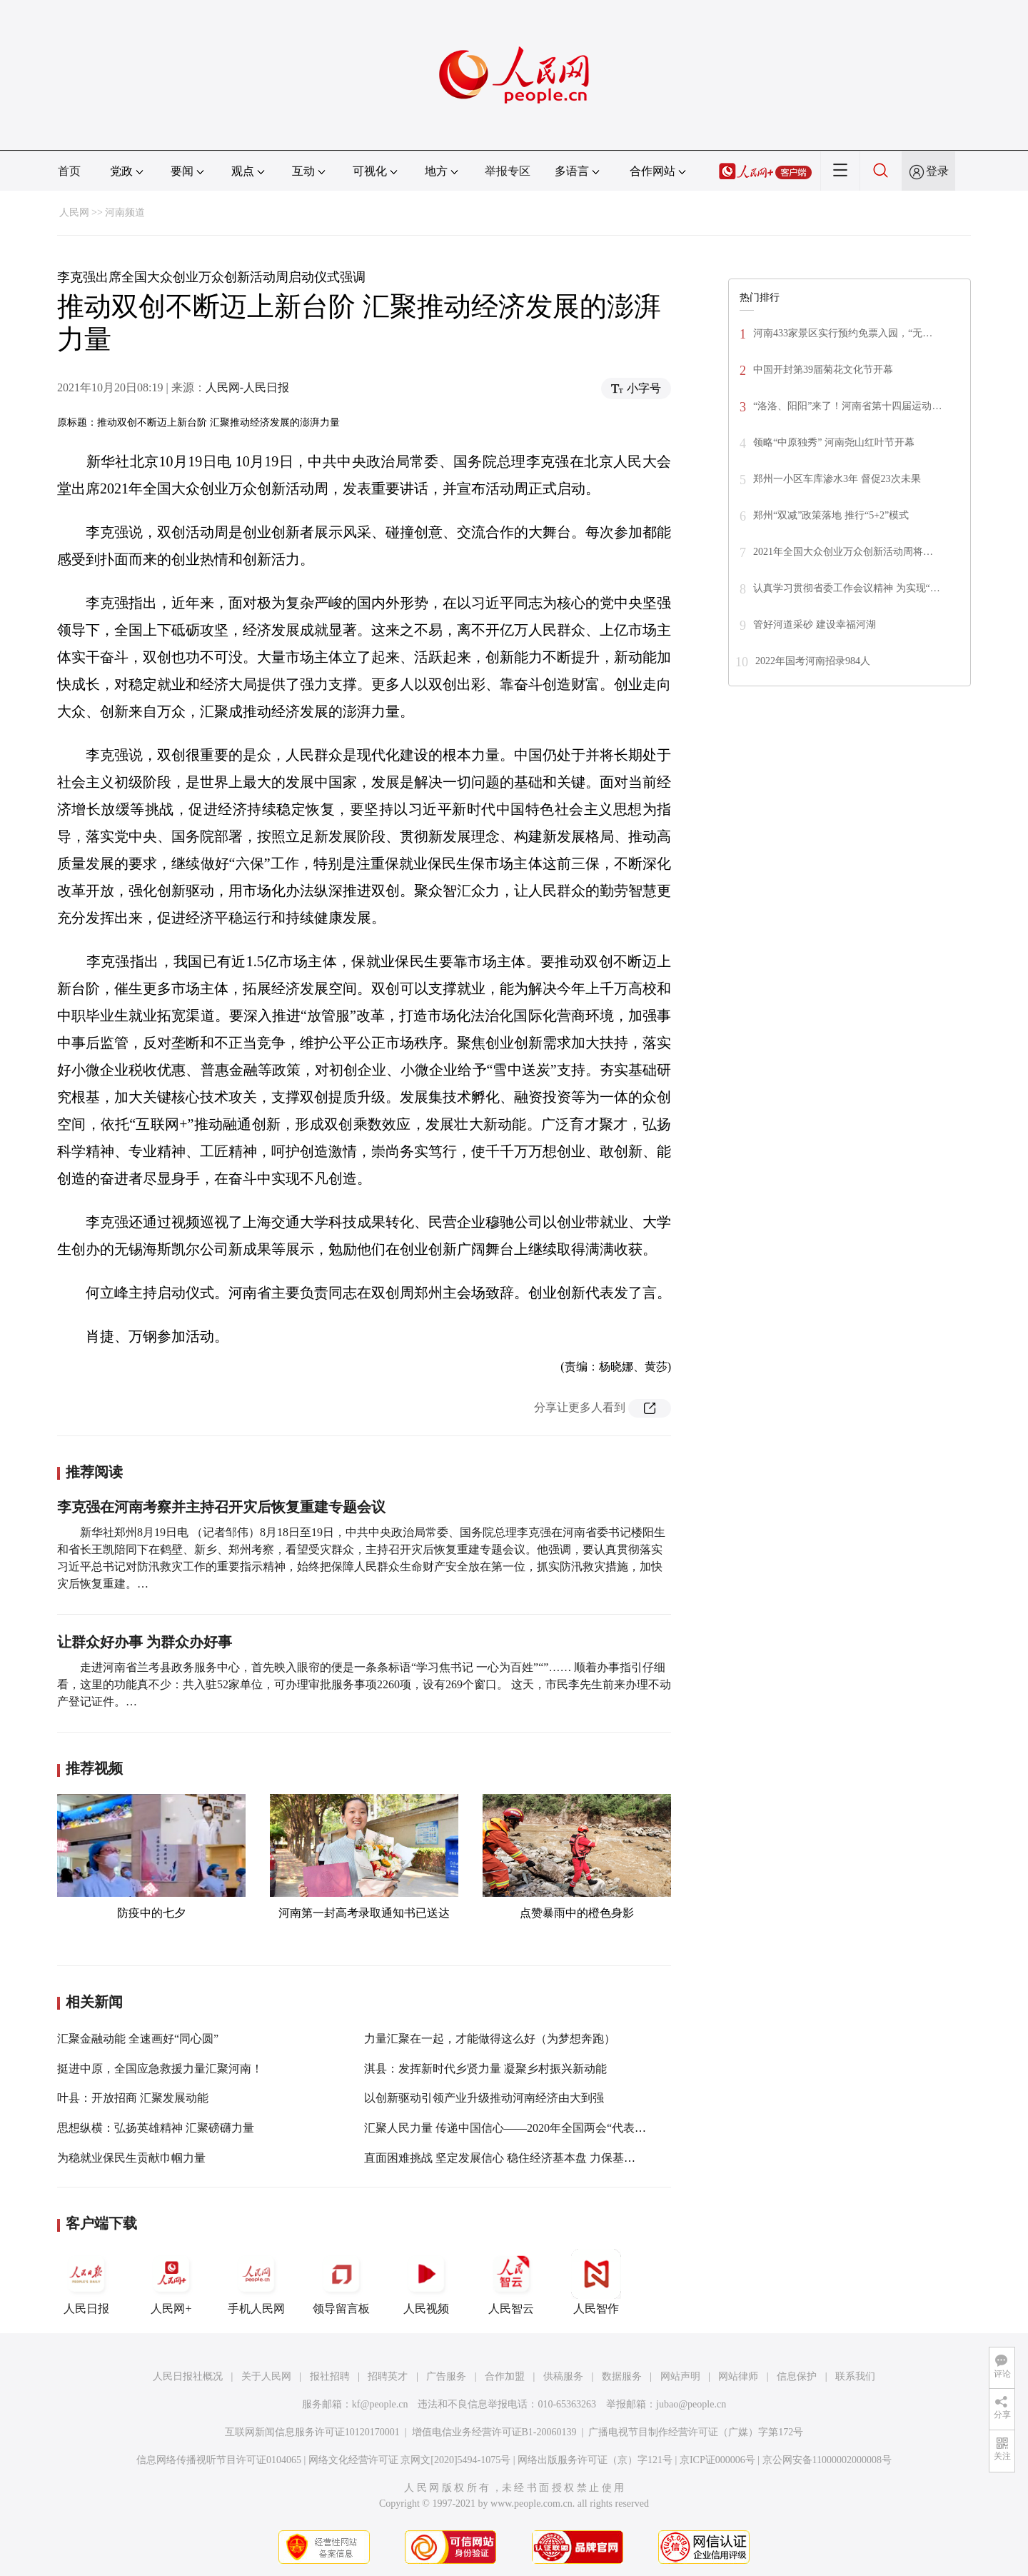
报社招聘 (330, 2376)
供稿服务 (563, 2376)
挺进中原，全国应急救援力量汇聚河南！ (160, 2069)
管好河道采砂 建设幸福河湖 (814, 624)
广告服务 (446, 2376)
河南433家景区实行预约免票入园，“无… (842, 333)
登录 (937, 171)
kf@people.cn (380, 2404)
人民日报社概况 (188, 2376)
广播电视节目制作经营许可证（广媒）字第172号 (695, 2432)
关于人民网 (266, 2376)
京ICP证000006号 (717, 2460)
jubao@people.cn (691, 2404)
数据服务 (622, 2376)
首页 (69, 171)
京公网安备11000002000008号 (827, 2460)
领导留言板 (341, 2282)
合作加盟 (505, 2376)
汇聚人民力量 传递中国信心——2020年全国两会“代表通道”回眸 (524, 2128)
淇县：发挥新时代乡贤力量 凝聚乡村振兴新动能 (485, 2069)
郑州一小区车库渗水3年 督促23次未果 (837, 478)
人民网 (74, 212)
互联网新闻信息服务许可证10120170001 (312, 2432)
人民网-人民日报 (247, 387)
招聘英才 (388, 2376)
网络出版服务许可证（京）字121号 (595, 2460)
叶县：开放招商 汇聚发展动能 (132, 2098)
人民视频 (426, 2282)
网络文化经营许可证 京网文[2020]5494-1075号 (409, 2460)
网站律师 (738, 2376)
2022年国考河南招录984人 (812, 661)
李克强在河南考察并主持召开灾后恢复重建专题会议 (221, 1507)
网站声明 (680, 2376)
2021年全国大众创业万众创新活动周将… (843, 551)
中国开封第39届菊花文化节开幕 (823, 369)
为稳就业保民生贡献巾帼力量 (131, 2158)
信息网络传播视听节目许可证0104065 (218, 2460)
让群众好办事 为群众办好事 (144, 1642)
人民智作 (596, 2282)
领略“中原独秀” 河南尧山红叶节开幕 (833, 442)
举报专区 (507, 171)
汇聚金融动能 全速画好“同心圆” (137, 2039)
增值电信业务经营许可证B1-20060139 (494, 2432)
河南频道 (125, 212)
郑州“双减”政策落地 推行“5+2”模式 (831, 515)
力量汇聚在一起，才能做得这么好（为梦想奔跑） (489, 2039)
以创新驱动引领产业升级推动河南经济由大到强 (484, 2098)
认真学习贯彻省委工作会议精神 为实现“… (846, 588)
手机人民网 (256, 2282)
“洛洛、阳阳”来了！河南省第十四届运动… (847, 406)
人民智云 (511, 2282)
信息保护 (797, 2376)
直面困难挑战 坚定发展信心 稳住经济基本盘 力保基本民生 (511, 2158)
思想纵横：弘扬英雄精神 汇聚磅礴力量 (155, 2128)
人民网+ (171, 2282)
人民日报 (86, 2282)
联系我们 (855, 2376)
